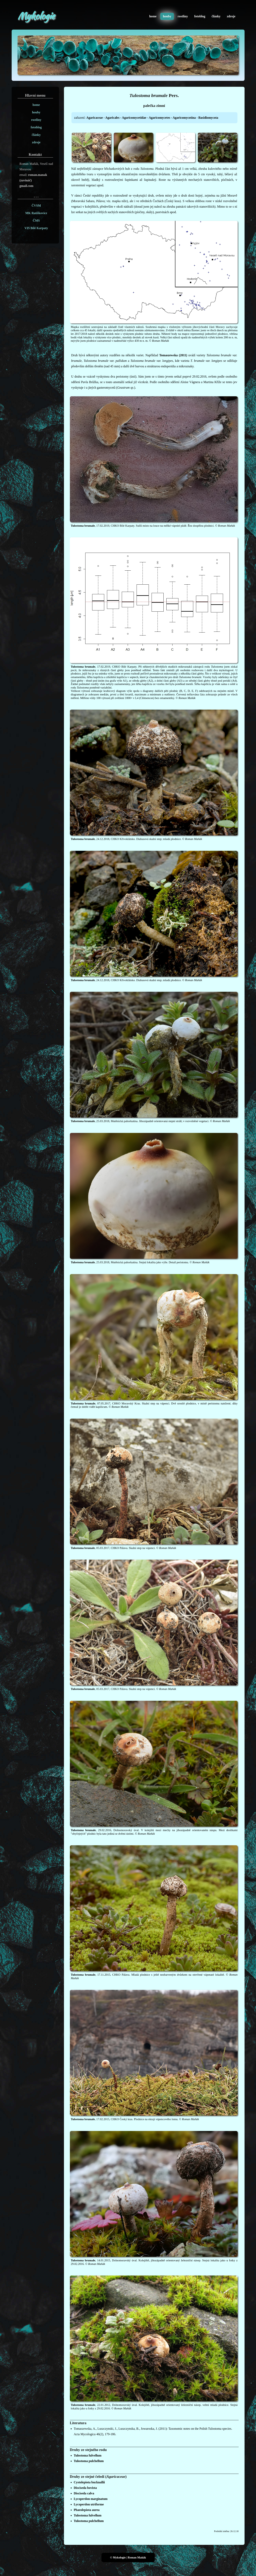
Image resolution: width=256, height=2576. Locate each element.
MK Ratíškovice (36, 213)
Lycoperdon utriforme (89, 2504)
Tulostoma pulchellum (89, 2461)
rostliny (183, 16)
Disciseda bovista (85, 2487)
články (216, 16)
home (153, 16)
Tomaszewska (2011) (173, 355)
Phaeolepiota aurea (87, 2510)
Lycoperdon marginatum (91, 2498)
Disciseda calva (84, 2493)
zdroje (231, 16)
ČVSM (36, 205)
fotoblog (199, 16)
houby (167, 16)
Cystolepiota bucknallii (89, 2482)
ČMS (36, 220)
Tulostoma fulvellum (87, 2455)
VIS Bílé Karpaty (36, 228)
